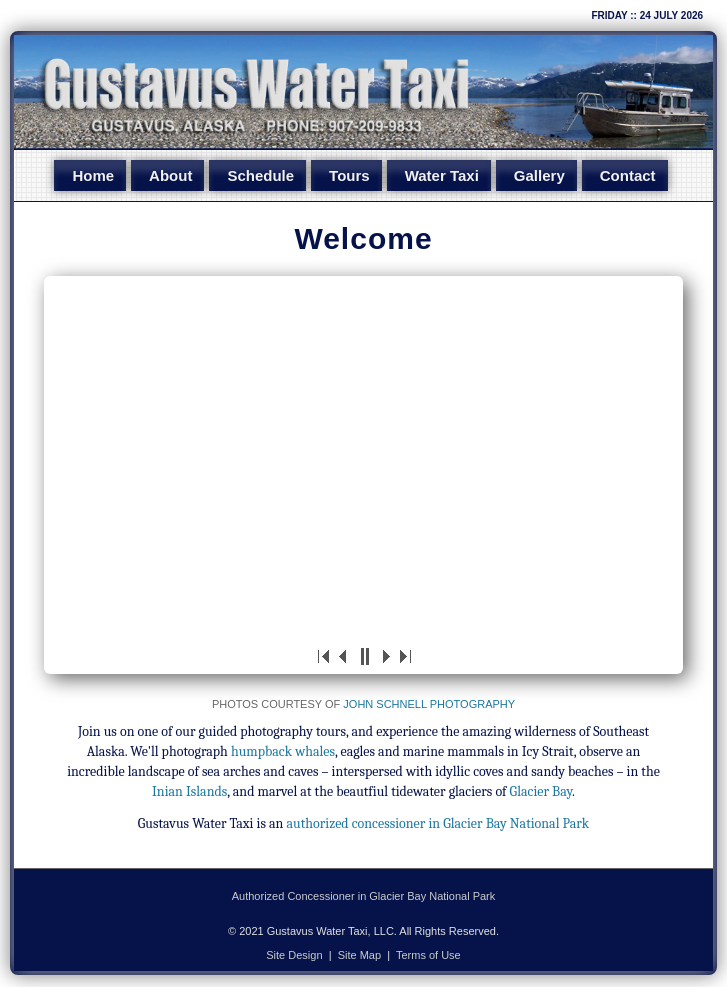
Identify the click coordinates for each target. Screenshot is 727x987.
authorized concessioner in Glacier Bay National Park (438, 825)
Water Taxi (444, 176)
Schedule (258, 176)
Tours (349, 176)
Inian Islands (189, 793)
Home (87, 176)
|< (324, 658)
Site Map (359, 957)
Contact (634, 176)
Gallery (543, 176)
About (166, 176)
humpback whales (283, 753)
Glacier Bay (541, 793)
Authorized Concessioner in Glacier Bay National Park (364, 898)
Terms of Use (428, 957)
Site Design (294, 957)
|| (364, 658)
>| (404, 658)
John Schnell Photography (429, 706)
